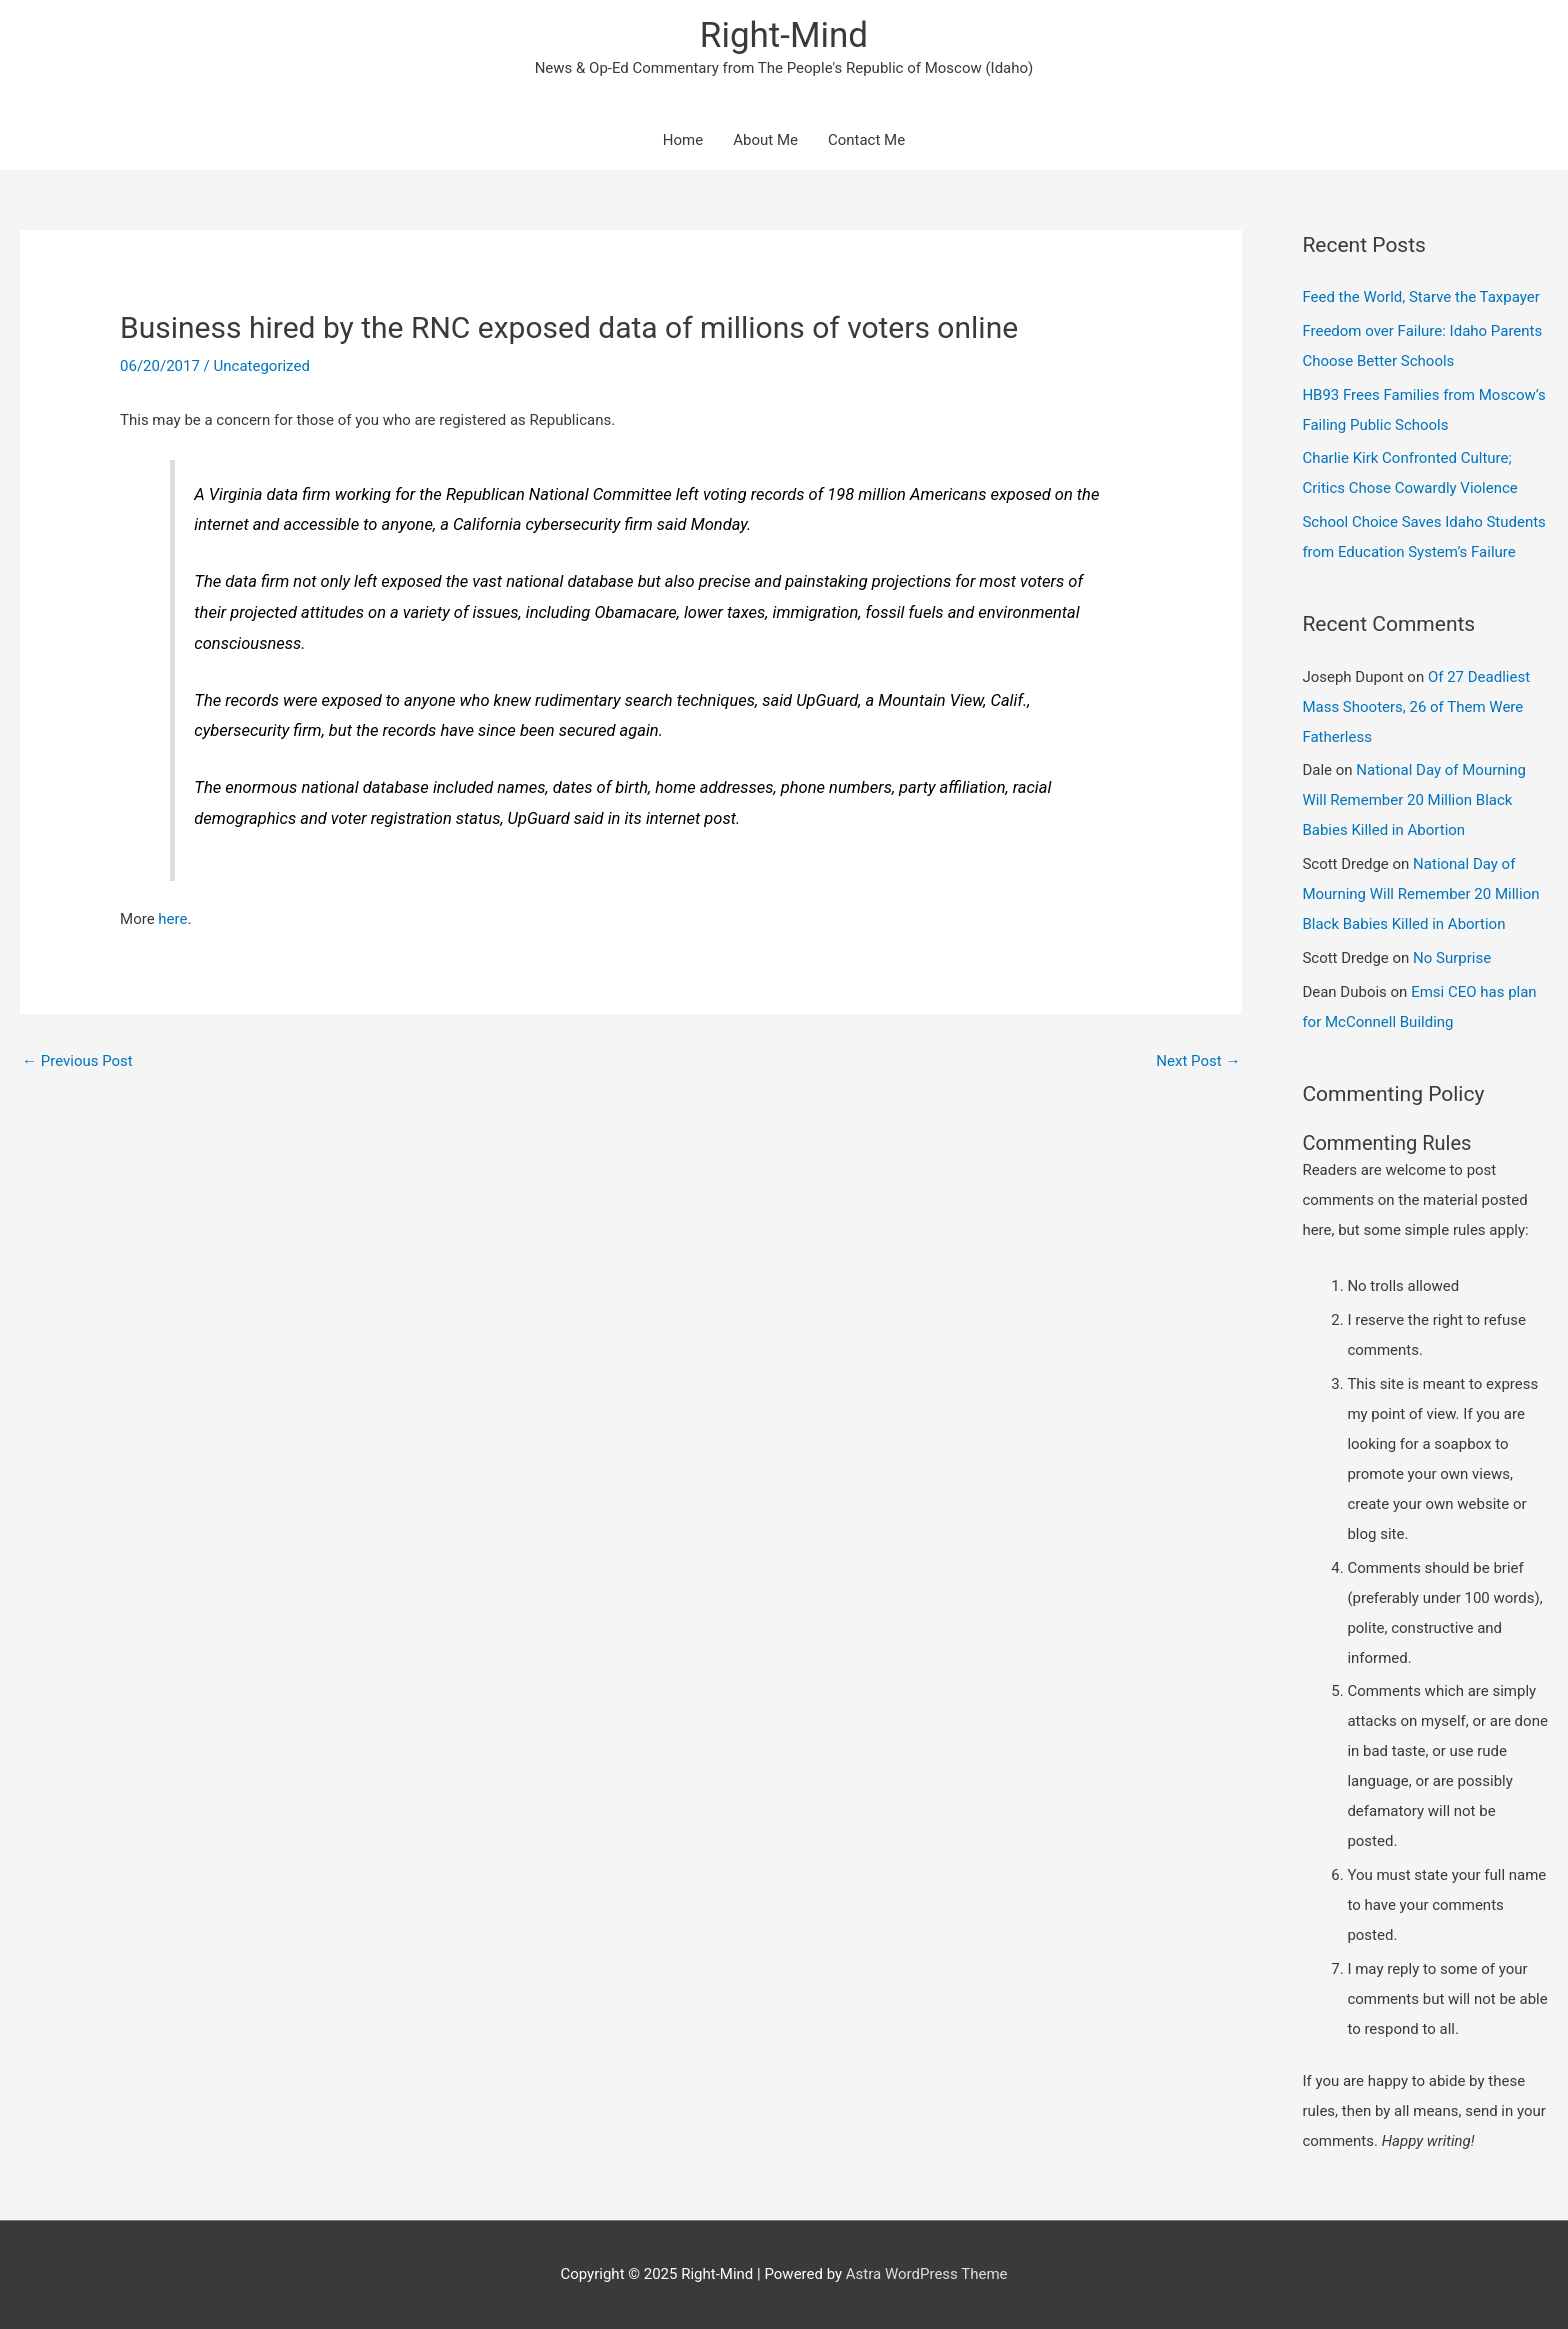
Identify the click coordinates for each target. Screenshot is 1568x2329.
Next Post (1198, 1061)
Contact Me (866, 140)
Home (683, 140)
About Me (765, 140)
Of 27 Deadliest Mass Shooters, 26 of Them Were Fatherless (1416, 707)
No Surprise (1452, 958)
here (172, 919)
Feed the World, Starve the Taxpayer (1420, 297)
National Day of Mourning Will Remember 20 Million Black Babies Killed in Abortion (1414, 800)
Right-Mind (784, 35)
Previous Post (77, 1061)
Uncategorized (262, 366)
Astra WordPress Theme (927, 2274)
